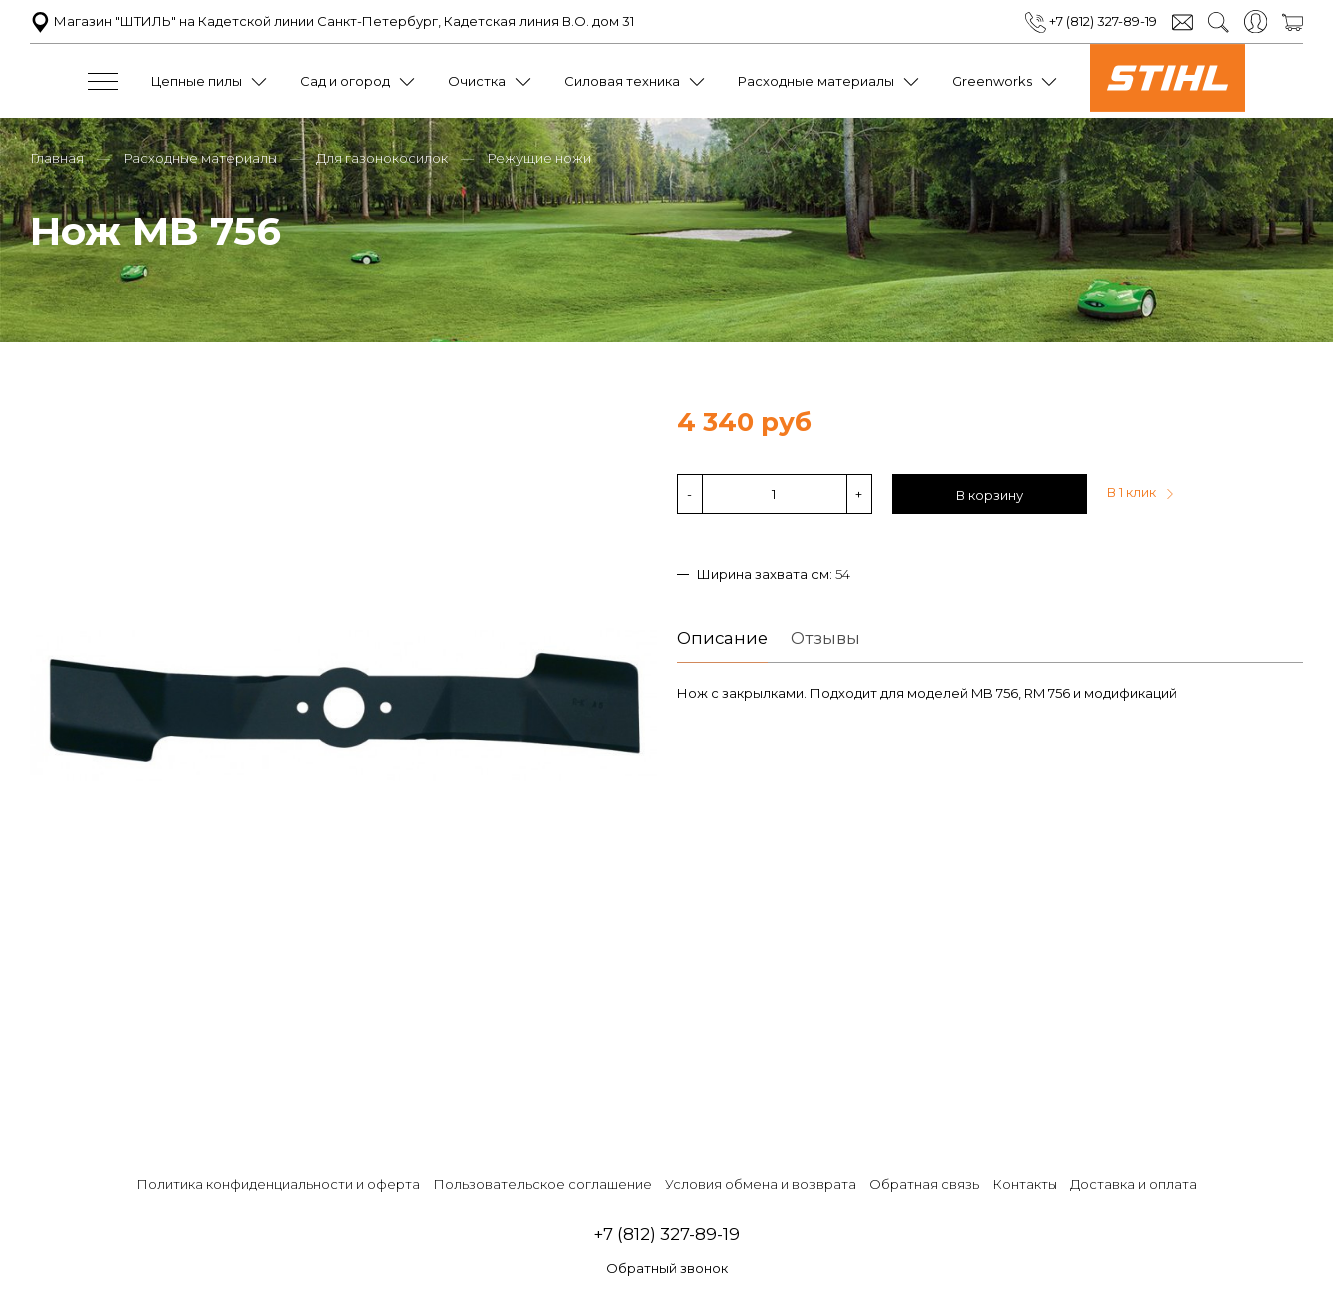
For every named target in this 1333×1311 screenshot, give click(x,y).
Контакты (1024, 1184)
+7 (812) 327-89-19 (1091, 21)
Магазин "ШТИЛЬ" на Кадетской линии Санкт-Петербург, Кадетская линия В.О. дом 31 (332, 21)
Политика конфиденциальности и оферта (278, 1184)
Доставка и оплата (1133, 1184)
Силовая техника (622, 81)
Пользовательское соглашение (542, 1184)
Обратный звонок (667, 1268)
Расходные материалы (816, 81)
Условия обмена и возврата (760, 1184)
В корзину (989, 495)
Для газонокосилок (382, 158)
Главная (57, 158)
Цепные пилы (196, 81)
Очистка (477, 81)
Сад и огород (345, 81)
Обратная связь (924, 1184)
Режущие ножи (539, 158)
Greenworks (992, 81)
